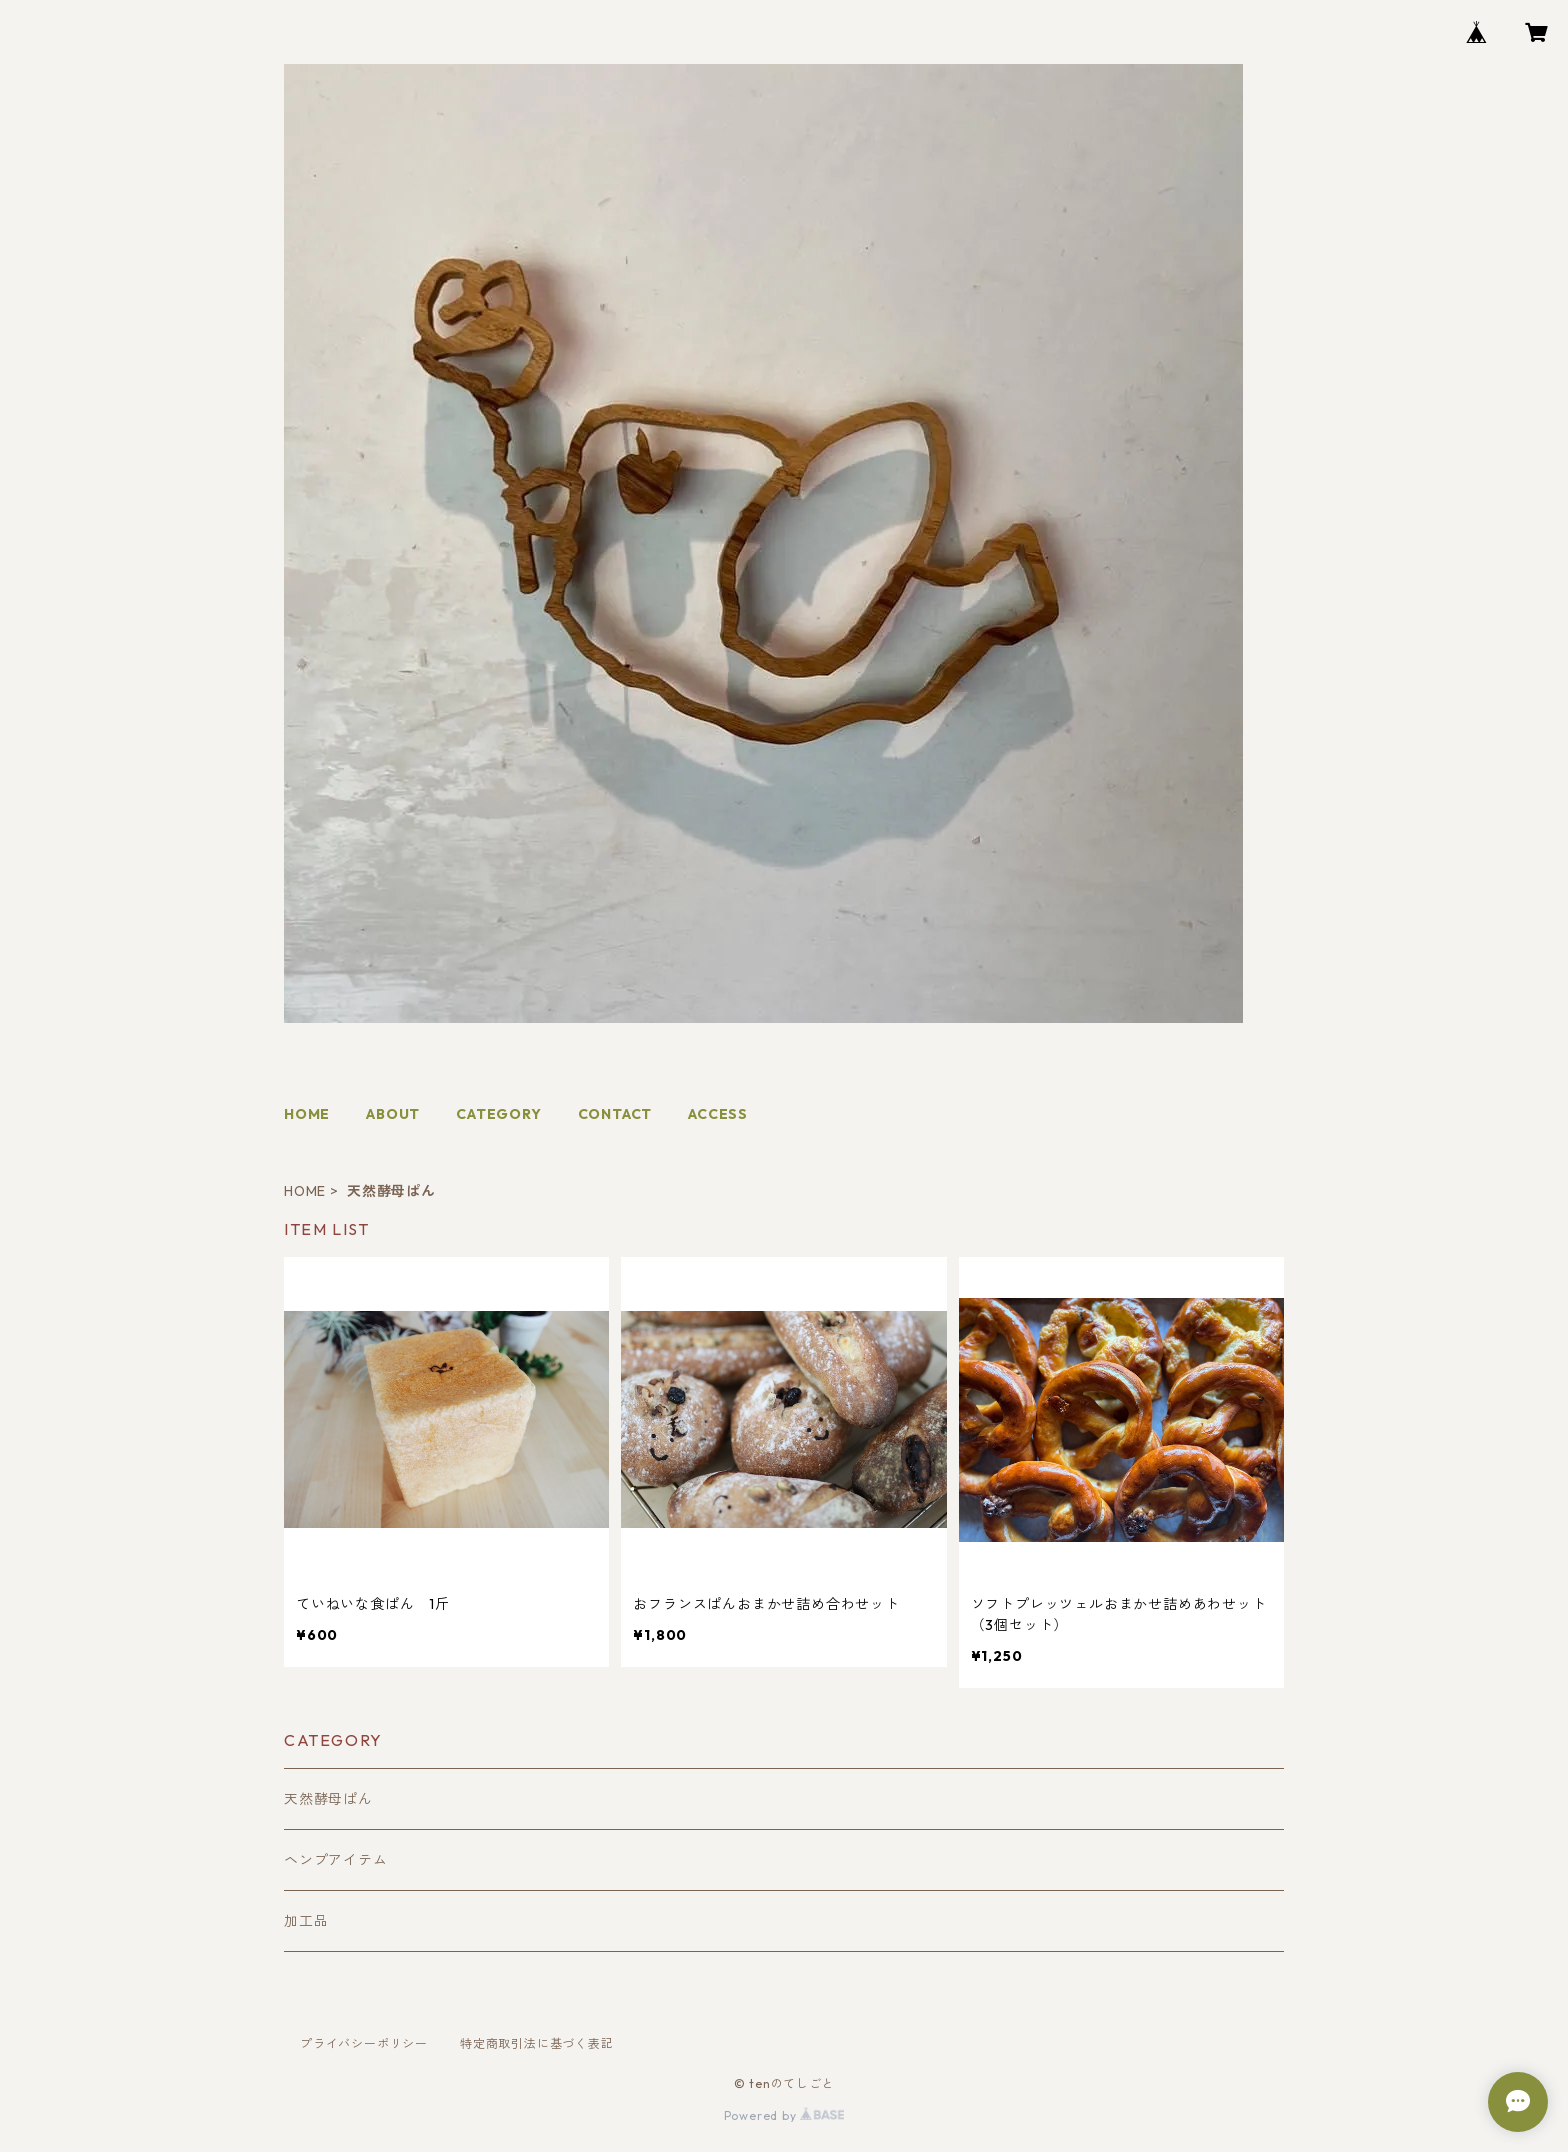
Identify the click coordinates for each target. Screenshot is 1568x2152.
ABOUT (393, 1114)
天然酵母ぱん (328, 1799)
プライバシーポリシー (364, 2043)
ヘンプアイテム (336, 1860)
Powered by (784, 2115)
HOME (307, 1114)
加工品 (306, 1921)
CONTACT (615, 1114)
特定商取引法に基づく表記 (537, 2043)
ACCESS (718, 1114)
